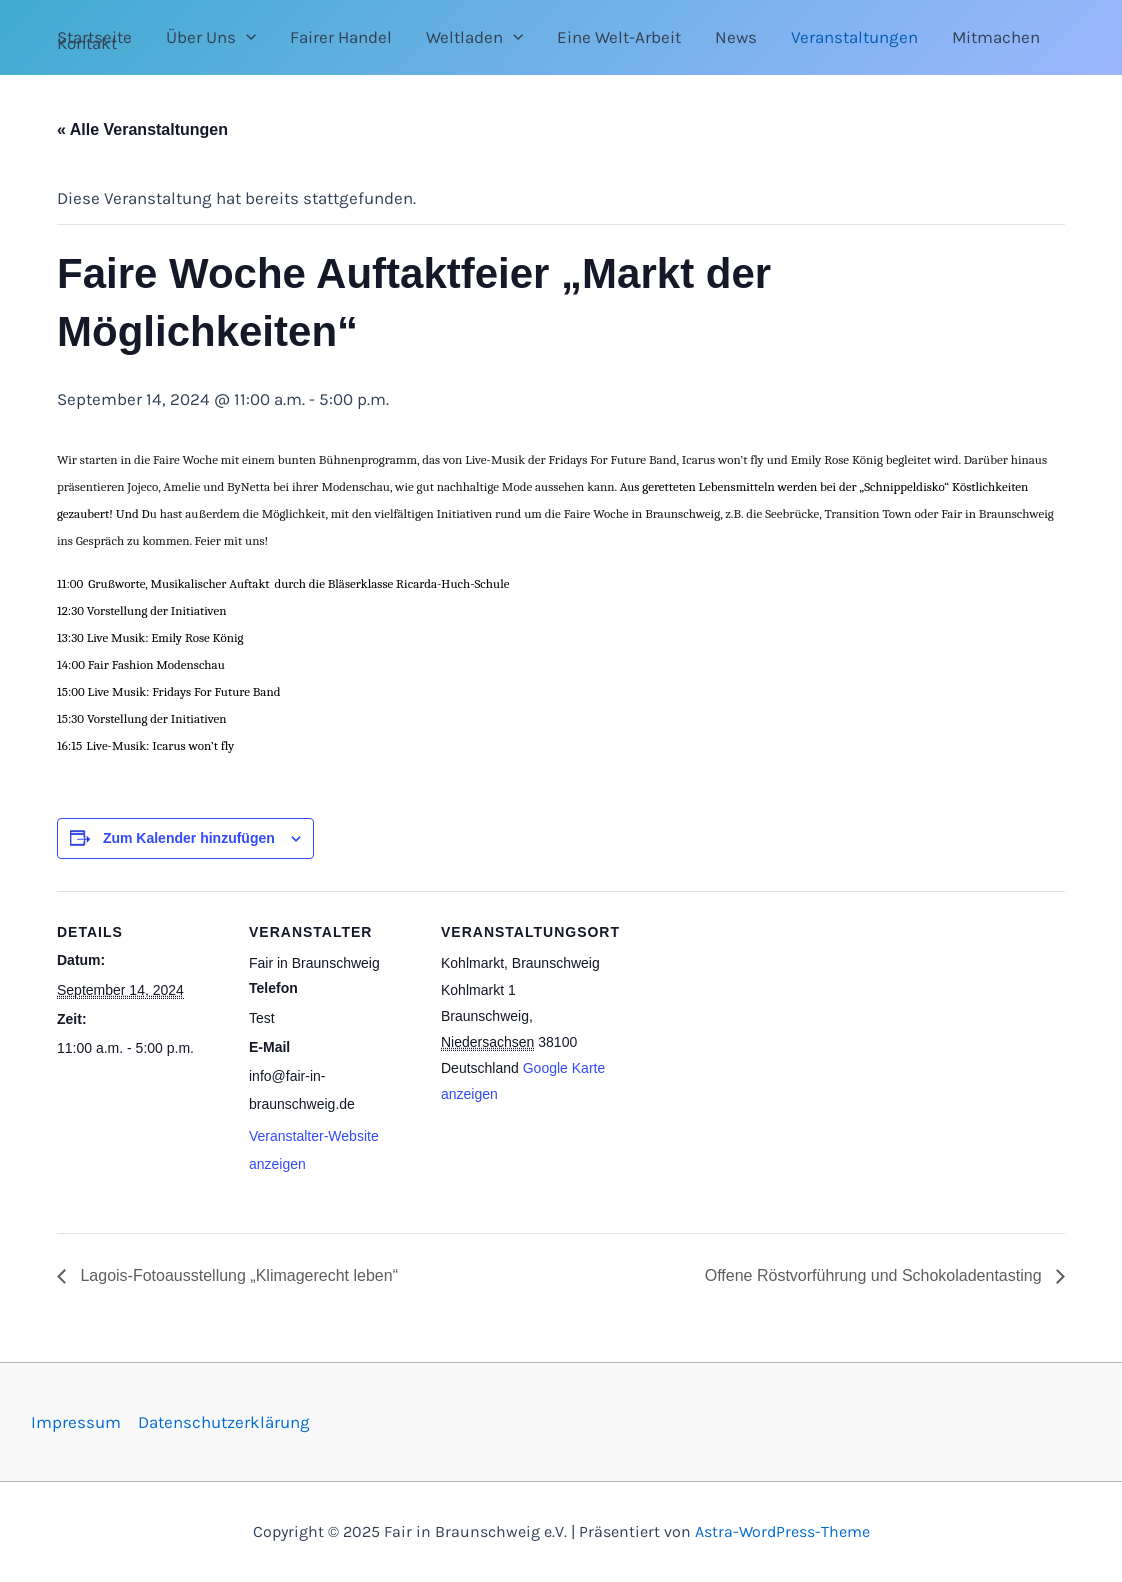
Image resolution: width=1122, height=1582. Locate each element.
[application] (246, 37)
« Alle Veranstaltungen (142, 129)
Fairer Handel (341, 37)
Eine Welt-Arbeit (619, 37)
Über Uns (211, 37)
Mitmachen (996, 37)
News (736, 37)
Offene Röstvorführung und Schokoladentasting (875, 1275)
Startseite (94, 37)
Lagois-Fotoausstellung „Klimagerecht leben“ (237, 1275)
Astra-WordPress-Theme (782, 1531)
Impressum (76, 1422)
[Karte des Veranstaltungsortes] (738, 1028)
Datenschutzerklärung (224, 1422)
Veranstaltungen (854, 37)
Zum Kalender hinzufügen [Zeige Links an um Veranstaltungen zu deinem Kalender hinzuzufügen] (189, 838)
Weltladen (474, 37)
